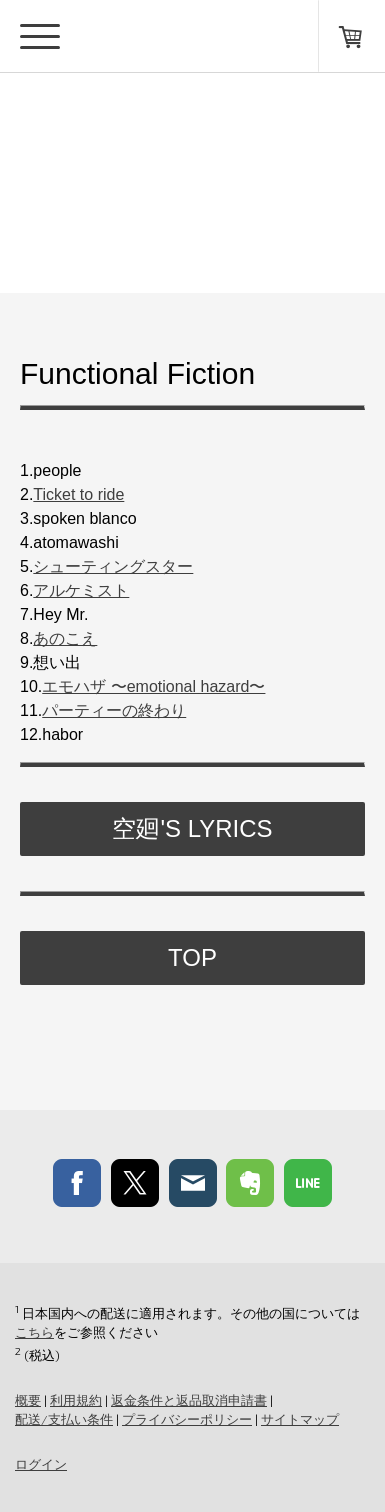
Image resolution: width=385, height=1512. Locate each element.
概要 (28, 1400)
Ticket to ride (78, 494)
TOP (192, 957)
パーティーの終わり (114, 710)
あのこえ (65, 638)
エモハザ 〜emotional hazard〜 (153, 686)
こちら (34, 1332)
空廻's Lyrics (192, 828)
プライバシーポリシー (187, 1419)
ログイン (41, 1464)
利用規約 (76, 1400)
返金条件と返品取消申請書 (189, 1400)
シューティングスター (113, 566)
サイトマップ (300, 1419)
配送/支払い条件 (64, 1419)
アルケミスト (81, 590)
